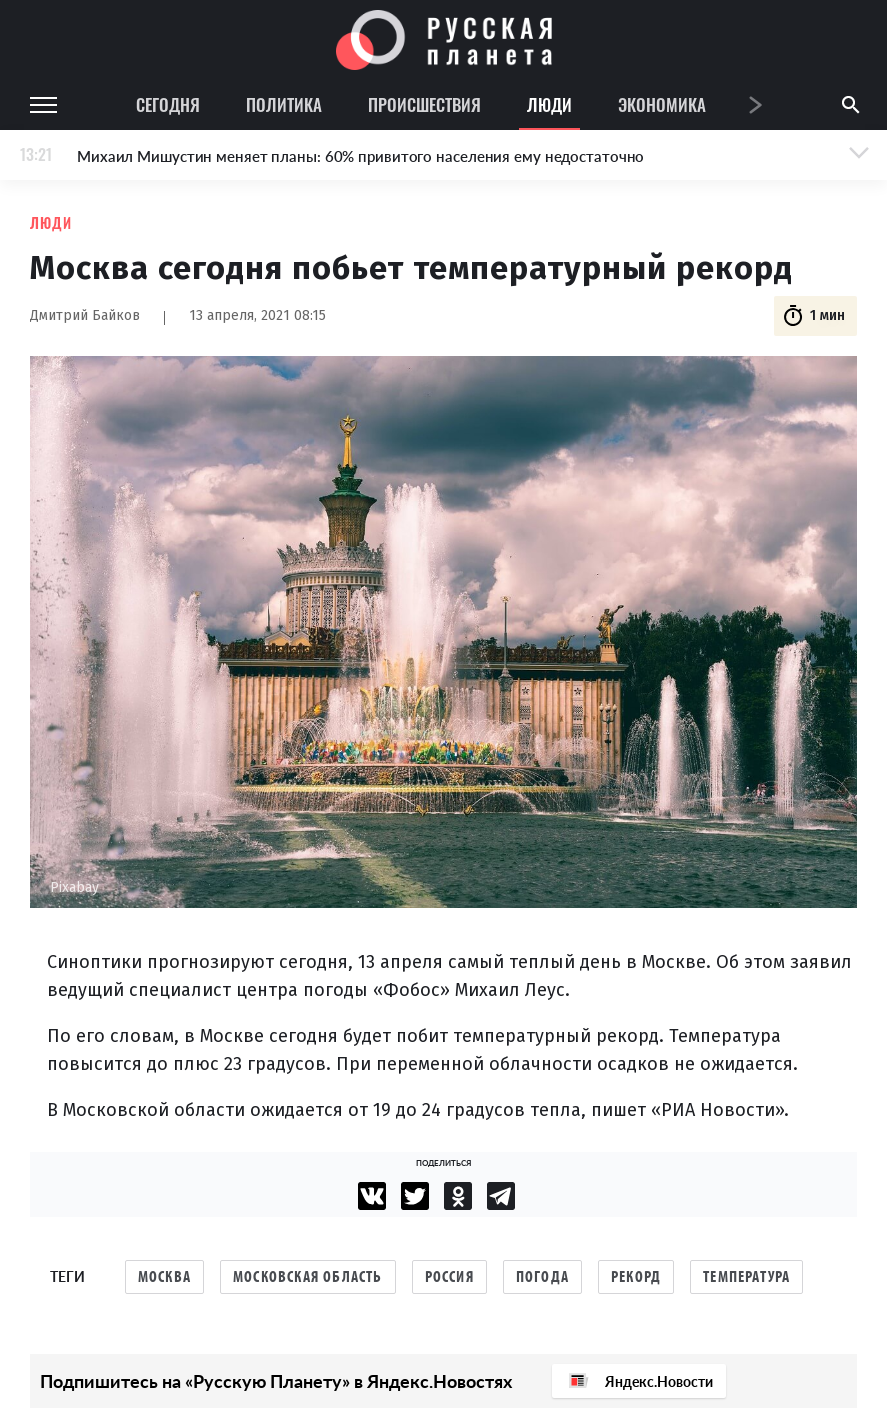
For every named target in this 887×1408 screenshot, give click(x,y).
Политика (284, 104)
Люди (549, 104)
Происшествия (424, 104)
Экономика (662, 104)
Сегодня (168, 104)
